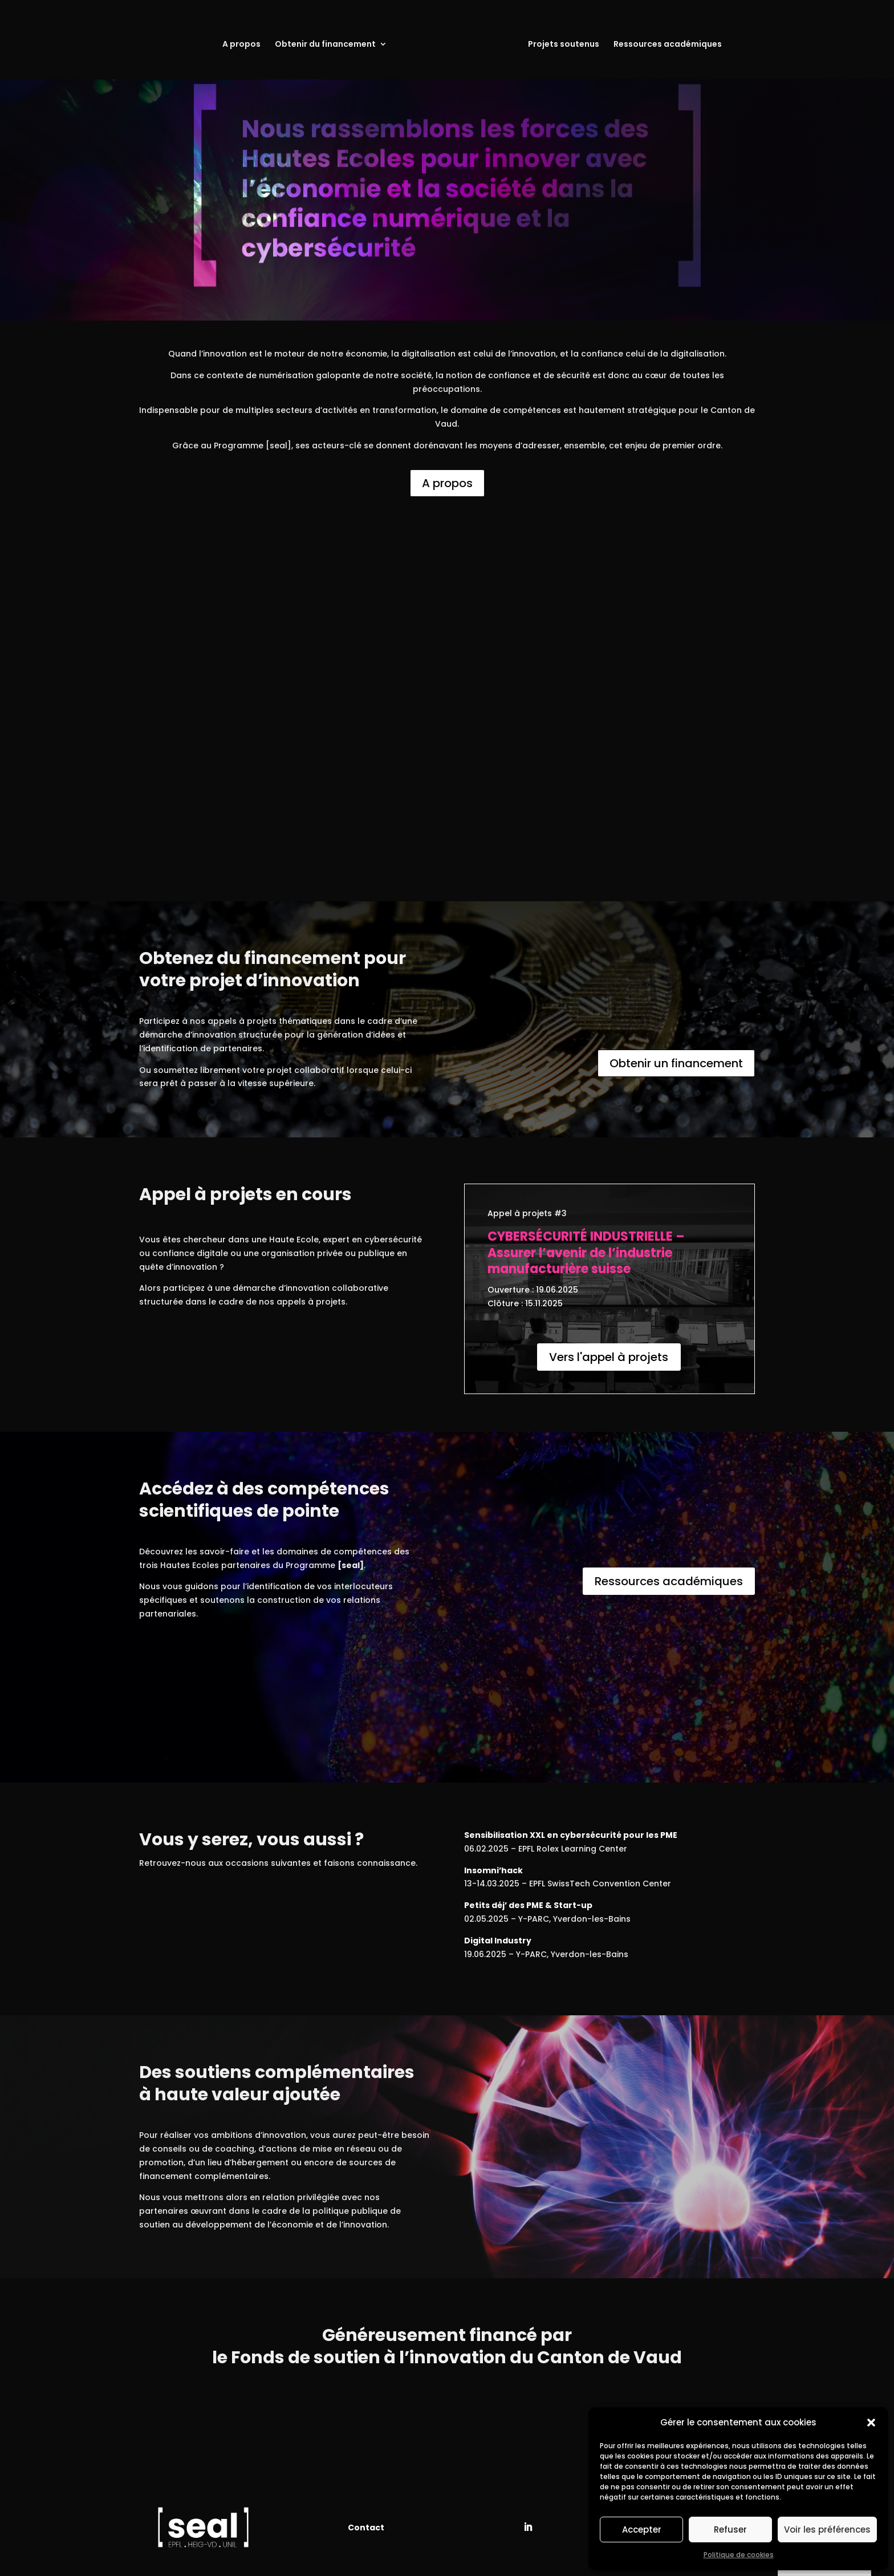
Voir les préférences (827, 2530)
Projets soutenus (563, 45)
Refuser (730, 2530)
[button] (871, 2422)
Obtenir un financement (676, 1063)
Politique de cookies (739, 2554)
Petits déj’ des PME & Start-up (528, 1905)
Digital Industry (497, 1940)
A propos (241, 45)
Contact (366, 2527)
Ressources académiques (667, 45)
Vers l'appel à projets (608, 1357)
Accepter (641, 2530)
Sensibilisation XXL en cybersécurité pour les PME (570, 1835)
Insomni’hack (493, 1870)
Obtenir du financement (325, 45)
